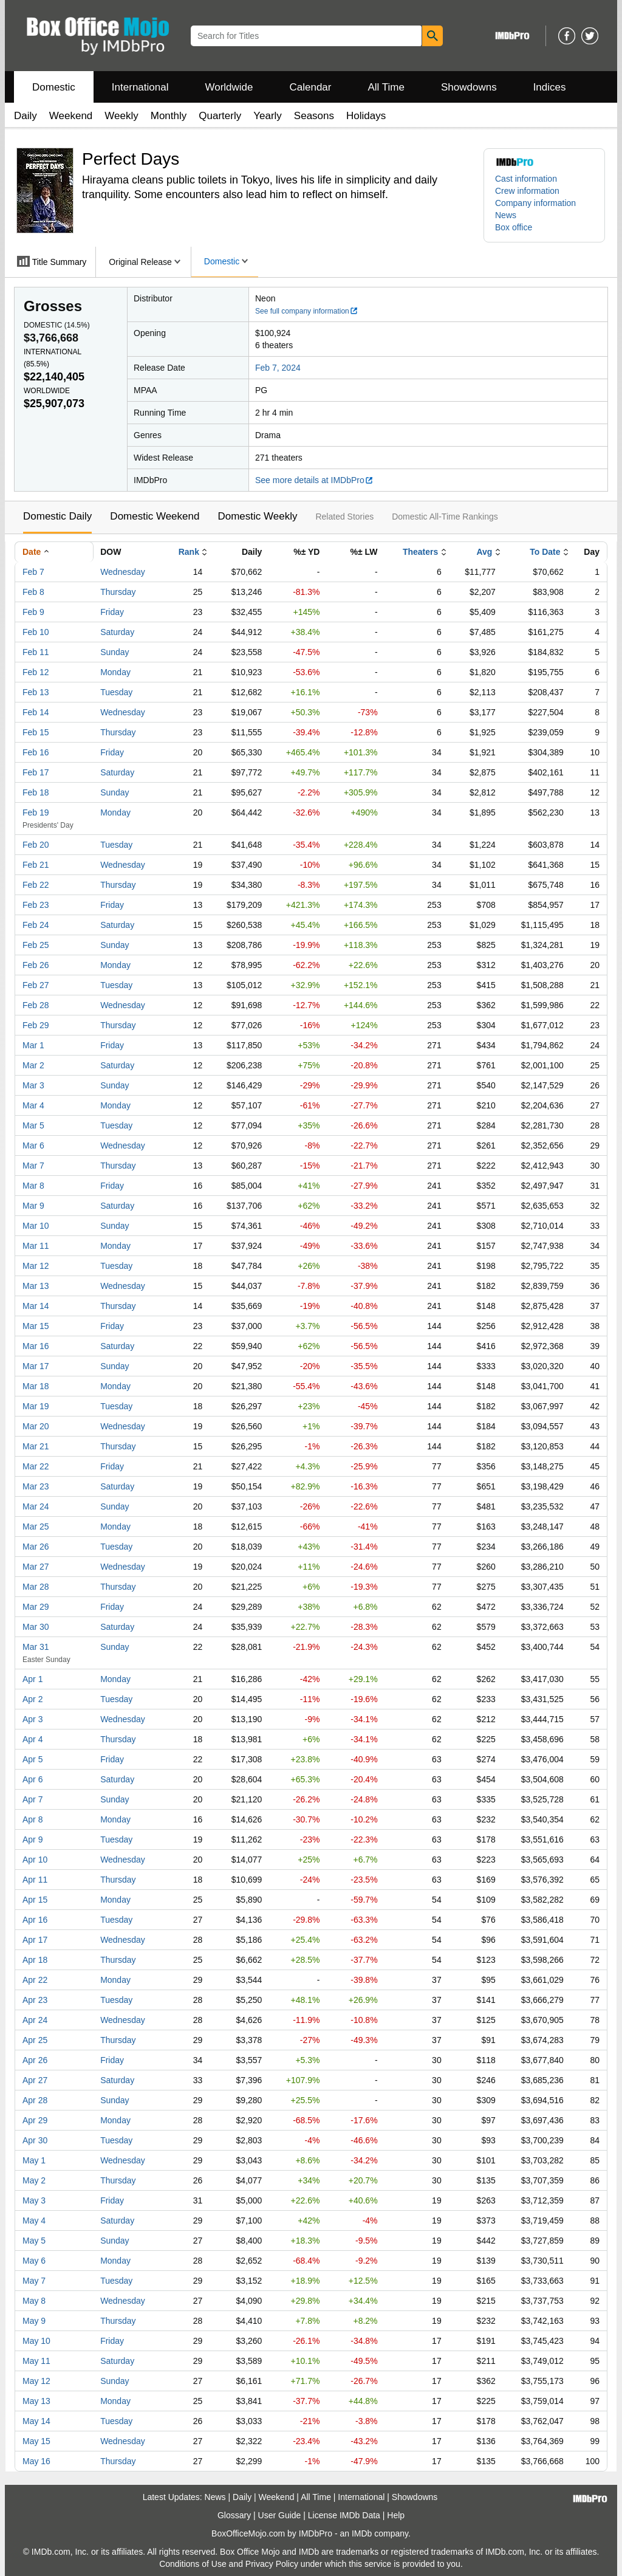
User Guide (279, 2515)
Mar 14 (35, 1306)
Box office (513, 227)
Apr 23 (34, 2000)
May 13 (36, 2401)
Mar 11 (35, 1246)
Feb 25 (35, 945)
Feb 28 (35, 1005)
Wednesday (122, 572)
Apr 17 (34, 1940)
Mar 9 (33, 1206)
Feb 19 (35, 812)
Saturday (117, 632)
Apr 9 (32, 1839)
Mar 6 (33, 1145)
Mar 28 (35, 1587)
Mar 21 (35, 1446)
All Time (386, 87)
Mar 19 (35, 1406)
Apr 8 (32, 1819)
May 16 (36, 2461)
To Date (545, 552)
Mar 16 (35, 1346)
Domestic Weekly (257, 516)
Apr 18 (34, 1960)
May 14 (36, 2421)
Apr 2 (32, 1699)
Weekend (71, 116)
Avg (484, 552)
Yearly (267, 116)
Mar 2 (33, 1065)
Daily (25, 116)
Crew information (527, 191)
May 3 (34, 2200)
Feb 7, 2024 (278, 368)
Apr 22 (34, 1980)
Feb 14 (35, 712)
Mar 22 (35, 1466)
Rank (189, 552)
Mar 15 (35, 1326)
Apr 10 (34, 1859)
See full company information (306, 311)
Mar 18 (35, 1386)
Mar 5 (33, 1125)
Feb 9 (33, 612)
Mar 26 (35, 1546)
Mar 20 (35, 1426)
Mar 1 (33, 1045)
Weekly (121, 116)
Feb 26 (35, 965)
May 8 (34, 2301)
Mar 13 (35, 1286)
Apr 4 (32, 1739)
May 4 (34, 2220)
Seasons (314, 116)
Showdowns (469, 87)
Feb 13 (35, 692)
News (505, 215)
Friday (112, 612)
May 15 (36, 2441)
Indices (549, 87)
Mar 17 (35, 1366)
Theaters (420, 552)
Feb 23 (35, 905)
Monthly (169, 116)
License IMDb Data (344, 2515)
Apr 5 (32, 1759)
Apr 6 (32, 1779)
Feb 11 (35, 652)
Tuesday (116, 692)
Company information (535, 203)
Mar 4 (33, 1105)
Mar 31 (35, 1647)
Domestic (53, 87)
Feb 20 (35, 845)
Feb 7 (33, 572)
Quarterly (220, 116)
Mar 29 (35, 1607)
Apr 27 (34, 2080)
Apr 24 (34, 2020)
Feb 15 (35, 732)
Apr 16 (34, 1920)
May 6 (34, 2260)
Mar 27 (35, 1566)
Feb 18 (35, 792)
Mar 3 (33, 1085)
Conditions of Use (193, 2564)
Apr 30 (34, 2140)
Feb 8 (33, 592)
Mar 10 (35, 1226)
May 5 (34, 2240)
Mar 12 (35, 1266)
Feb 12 (35, 672)
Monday (115, 672)
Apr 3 (32, 1719)
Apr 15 (34, 1900)
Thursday (117, 592)
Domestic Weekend (154, 516)
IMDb (362, 2533)
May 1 (34, 2160)
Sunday (114, 652)
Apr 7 (32, 1799)
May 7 (34, 2281)
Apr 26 (34, 2060)
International (140, 87)
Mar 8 (33, 1185)
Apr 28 (34, 2100)
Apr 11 (34, 1879)
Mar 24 (35, 1506)
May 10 (36, 2341)
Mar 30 (35, 1627)
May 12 (36, 2381)
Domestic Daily (57, 516)
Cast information (526, 179)
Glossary (234, 2515)
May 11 (36, 2361)
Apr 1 (32, 1679)
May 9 (34, 2321)
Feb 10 (35, 632)
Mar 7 (33, 1165)
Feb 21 (35, 865)
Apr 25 (34, 2040)
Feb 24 (35, 925)
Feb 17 (35, 772)
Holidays (366, 116)
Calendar (311, 87)
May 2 (34, 2180)
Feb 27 (35, 985)
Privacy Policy (271, 2564)
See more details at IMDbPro (314, 480)
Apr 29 (34, 2120)
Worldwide (229, 87)
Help (396, 2515)
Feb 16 (35, 752)
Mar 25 (35, 1526)
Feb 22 (35, 885)
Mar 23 (35, 1486)
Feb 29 (35, 1025)
